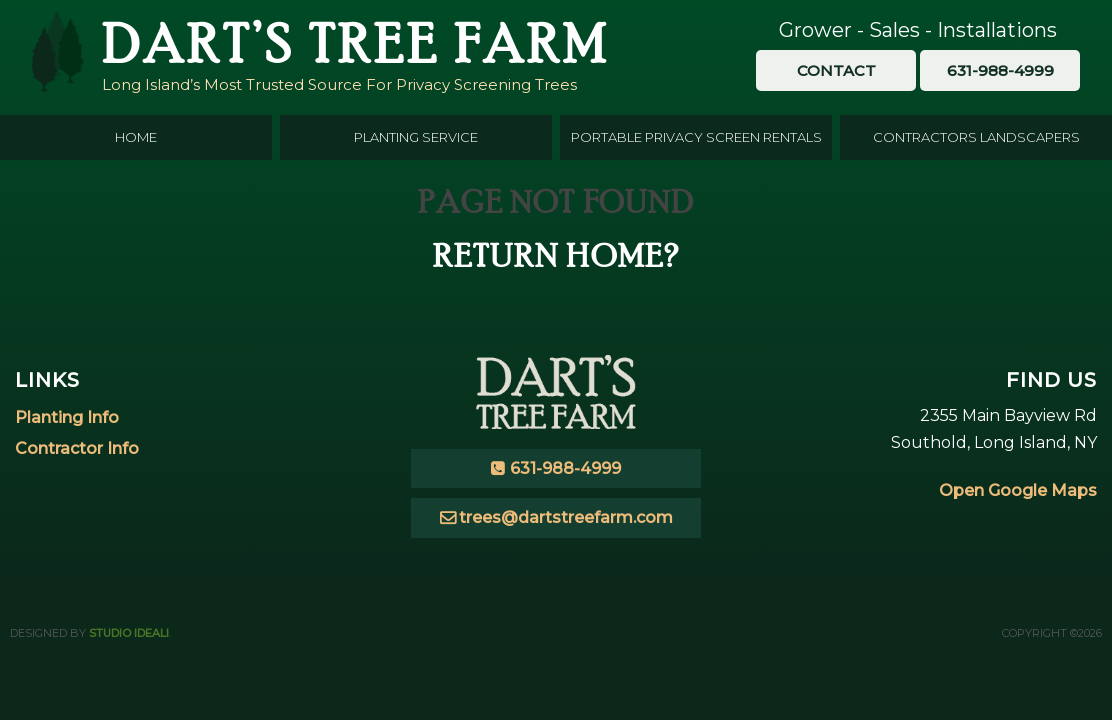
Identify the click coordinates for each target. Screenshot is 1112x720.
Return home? (556, 256)
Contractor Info (77, 448)
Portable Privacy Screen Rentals (696, 137)
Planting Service (416, 137)
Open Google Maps (1018, 490)
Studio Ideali (129, 633)
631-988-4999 (565, 468)
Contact (836, 70)
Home (136, 137)
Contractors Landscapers (976, 137)
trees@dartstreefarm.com (566, 517)
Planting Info (67, 417)
